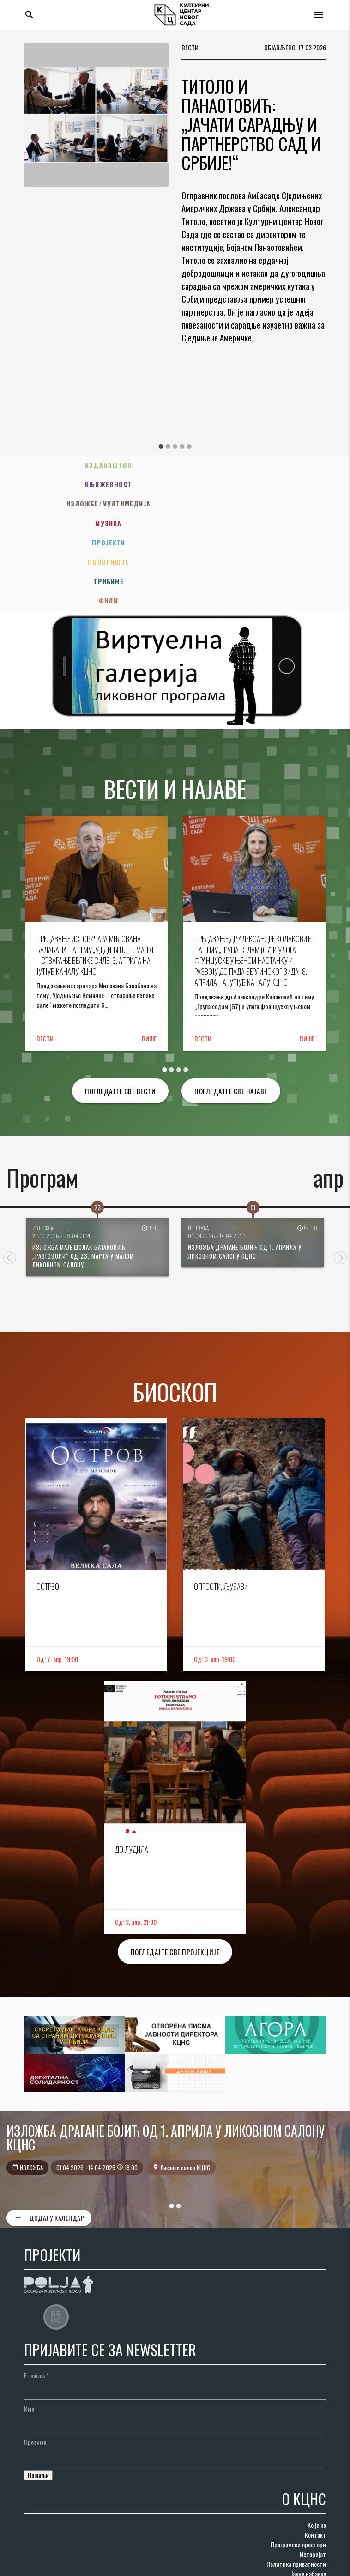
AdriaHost (145, 2565)
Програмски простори (298, 2467)
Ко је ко (317, 2447)
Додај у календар (49, 2139)
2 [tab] (168, 446)
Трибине (96, 523)
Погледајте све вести (120, 1013)
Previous (9, 1180)
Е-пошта (36, 2297)
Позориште (254, 503)
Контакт (315, 2457)
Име (29, 2331)
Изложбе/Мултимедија (96, 484)
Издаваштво (96, 464)
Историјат (313, 2476)
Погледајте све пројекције (175, 1874)
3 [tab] (175, 446)
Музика (254, 484)
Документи (311, 2515)
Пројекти (96, 503)
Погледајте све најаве (230, 1013)
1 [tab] (160, 446)
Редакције (312, 2525)
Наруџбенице (309, 2505)
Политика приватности (296, 2486)
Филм (254, 523)
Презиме (35, 2364)
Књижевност (254, 464)
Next (340, 1180)
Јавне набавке (308, 2496)
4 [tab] (182, 446)
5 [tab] (189, 446)
